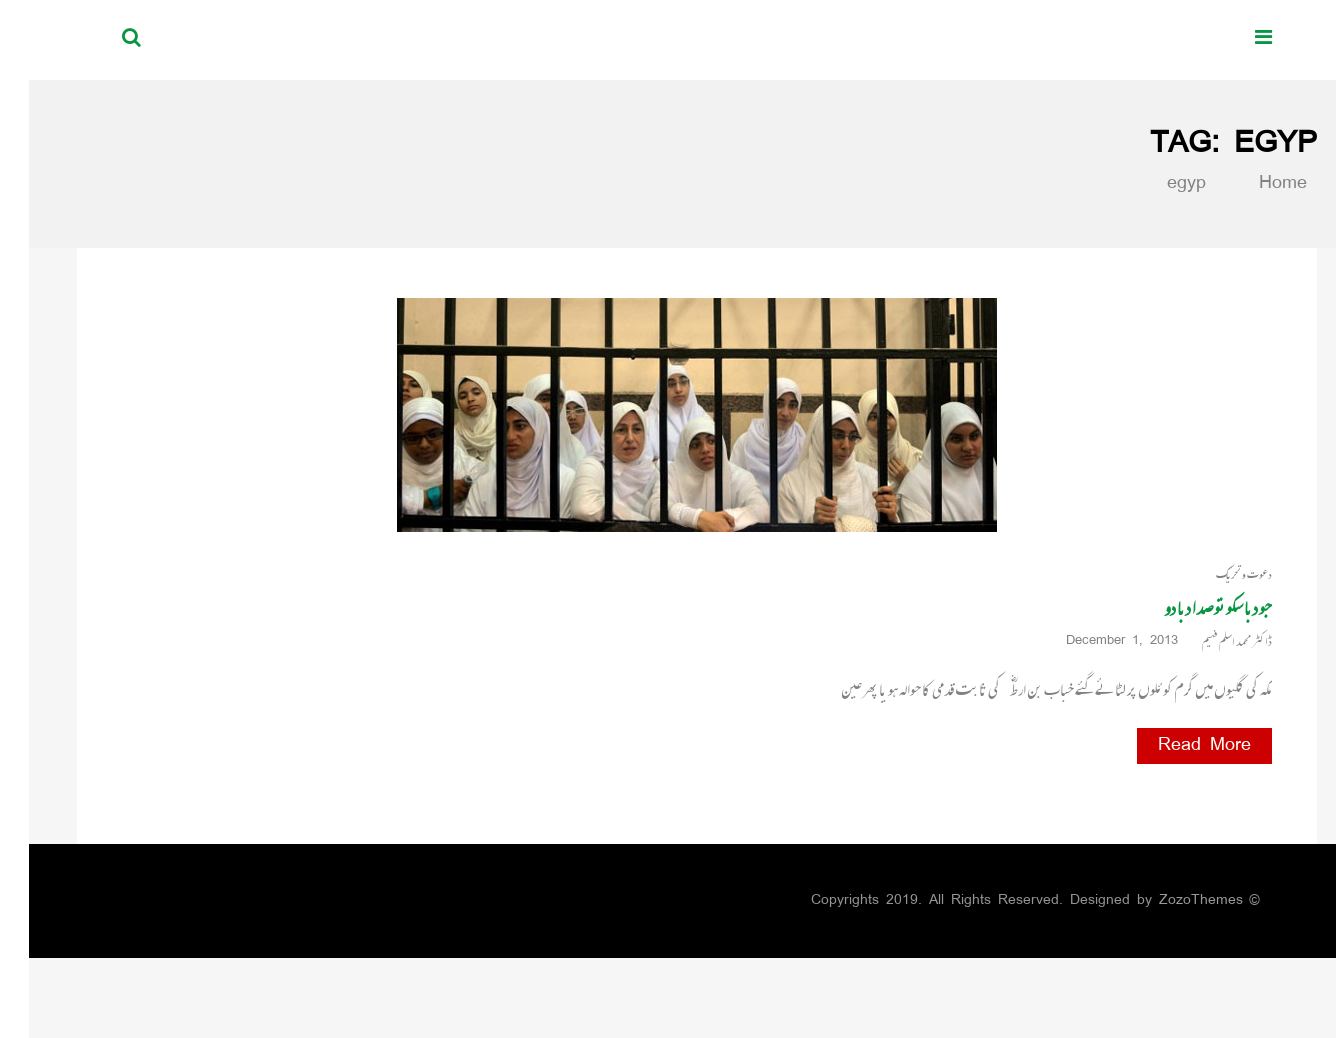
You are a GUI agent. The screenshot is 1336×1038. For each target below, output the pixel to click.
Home (1242, 184)
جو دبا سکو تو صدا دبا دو (1189, 607)
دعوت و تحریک (1215, 574)
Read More (1175, 746)
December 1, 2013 (1100, 641)
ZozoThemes (1172, 900)
